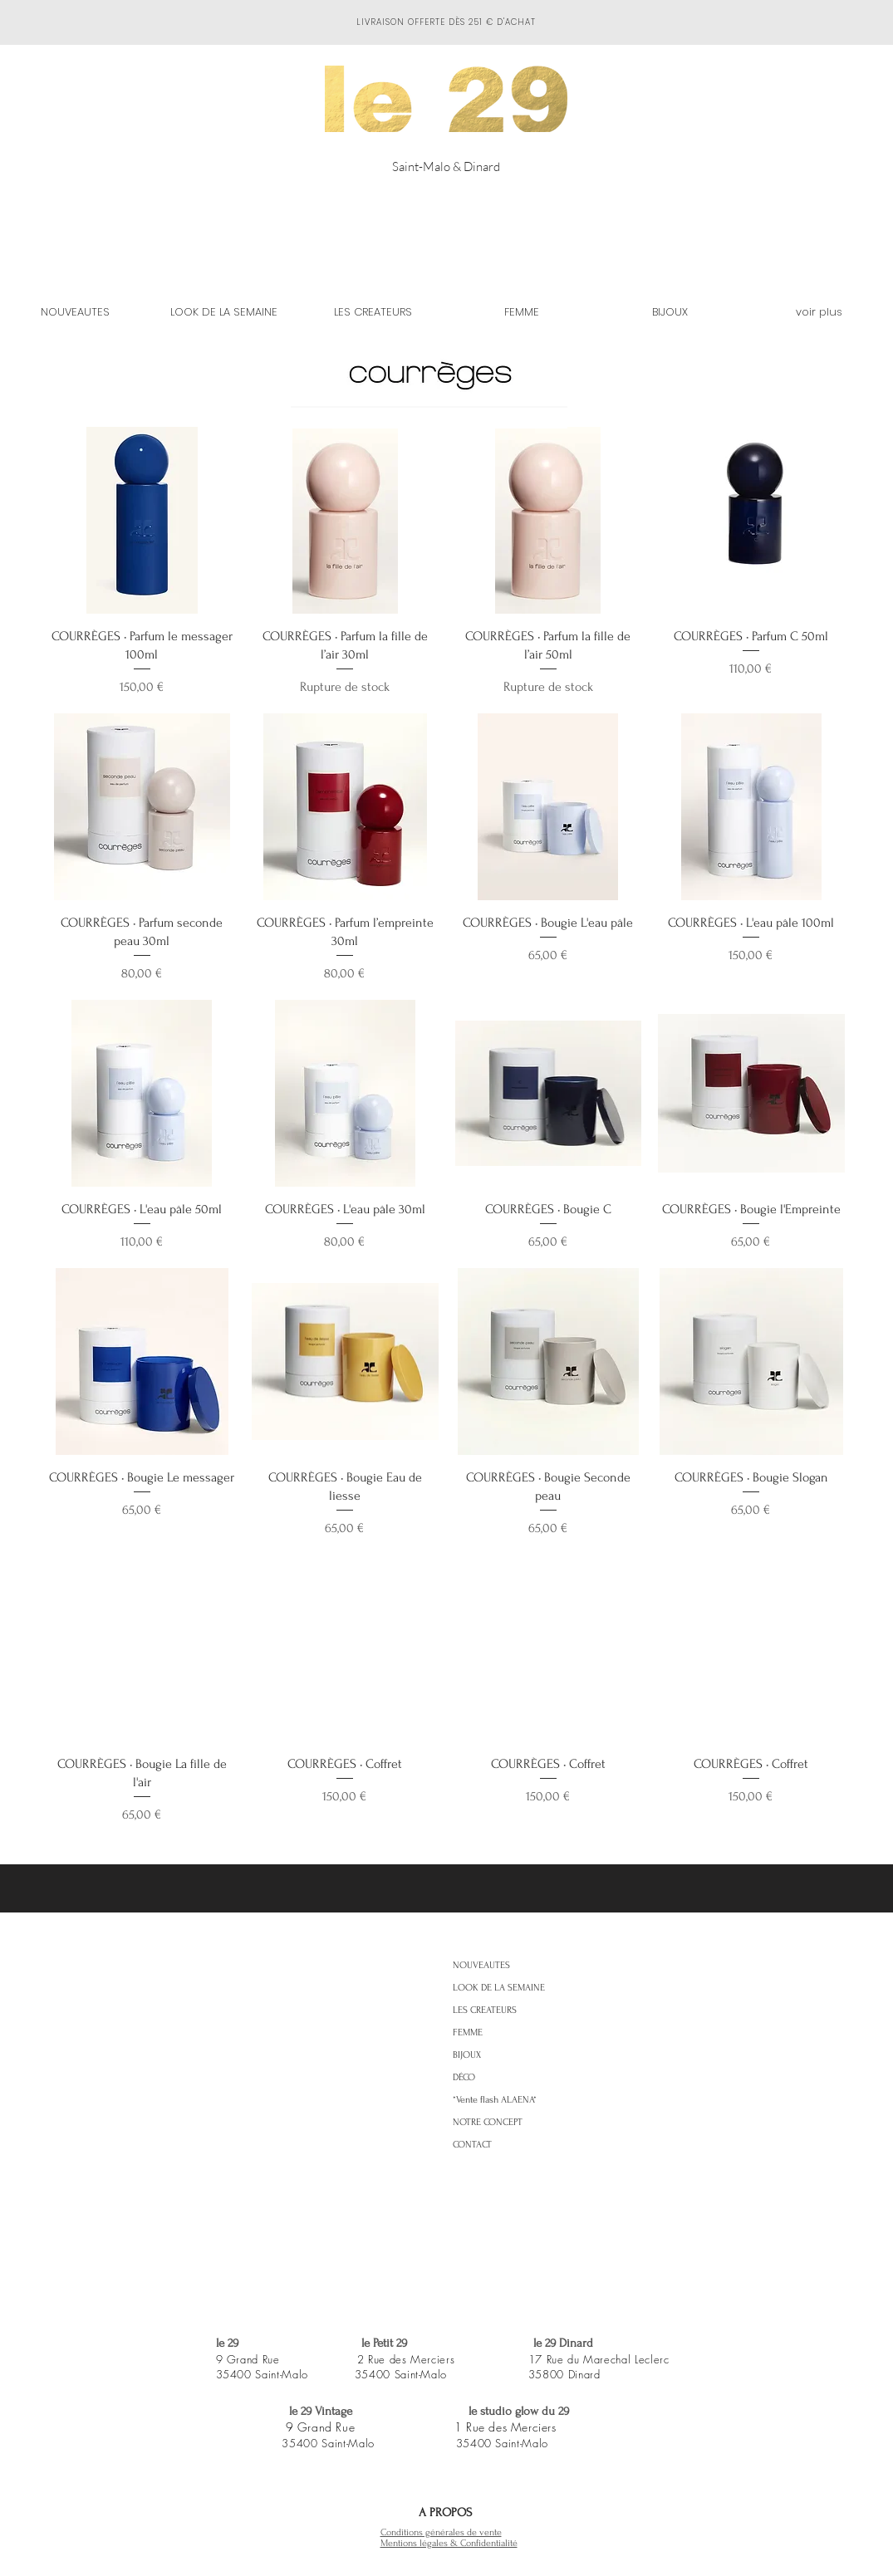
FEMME (468, 2032)
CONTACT (472, 2144)
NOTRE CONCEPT (488, 2122)
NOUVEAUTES (481, 1965)
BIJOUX (467, 2055)
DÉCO (464, 2077)
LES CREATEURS (485, 2010)
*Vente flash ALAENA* (495, 2099)
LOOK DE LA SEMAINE (499, 1987)
